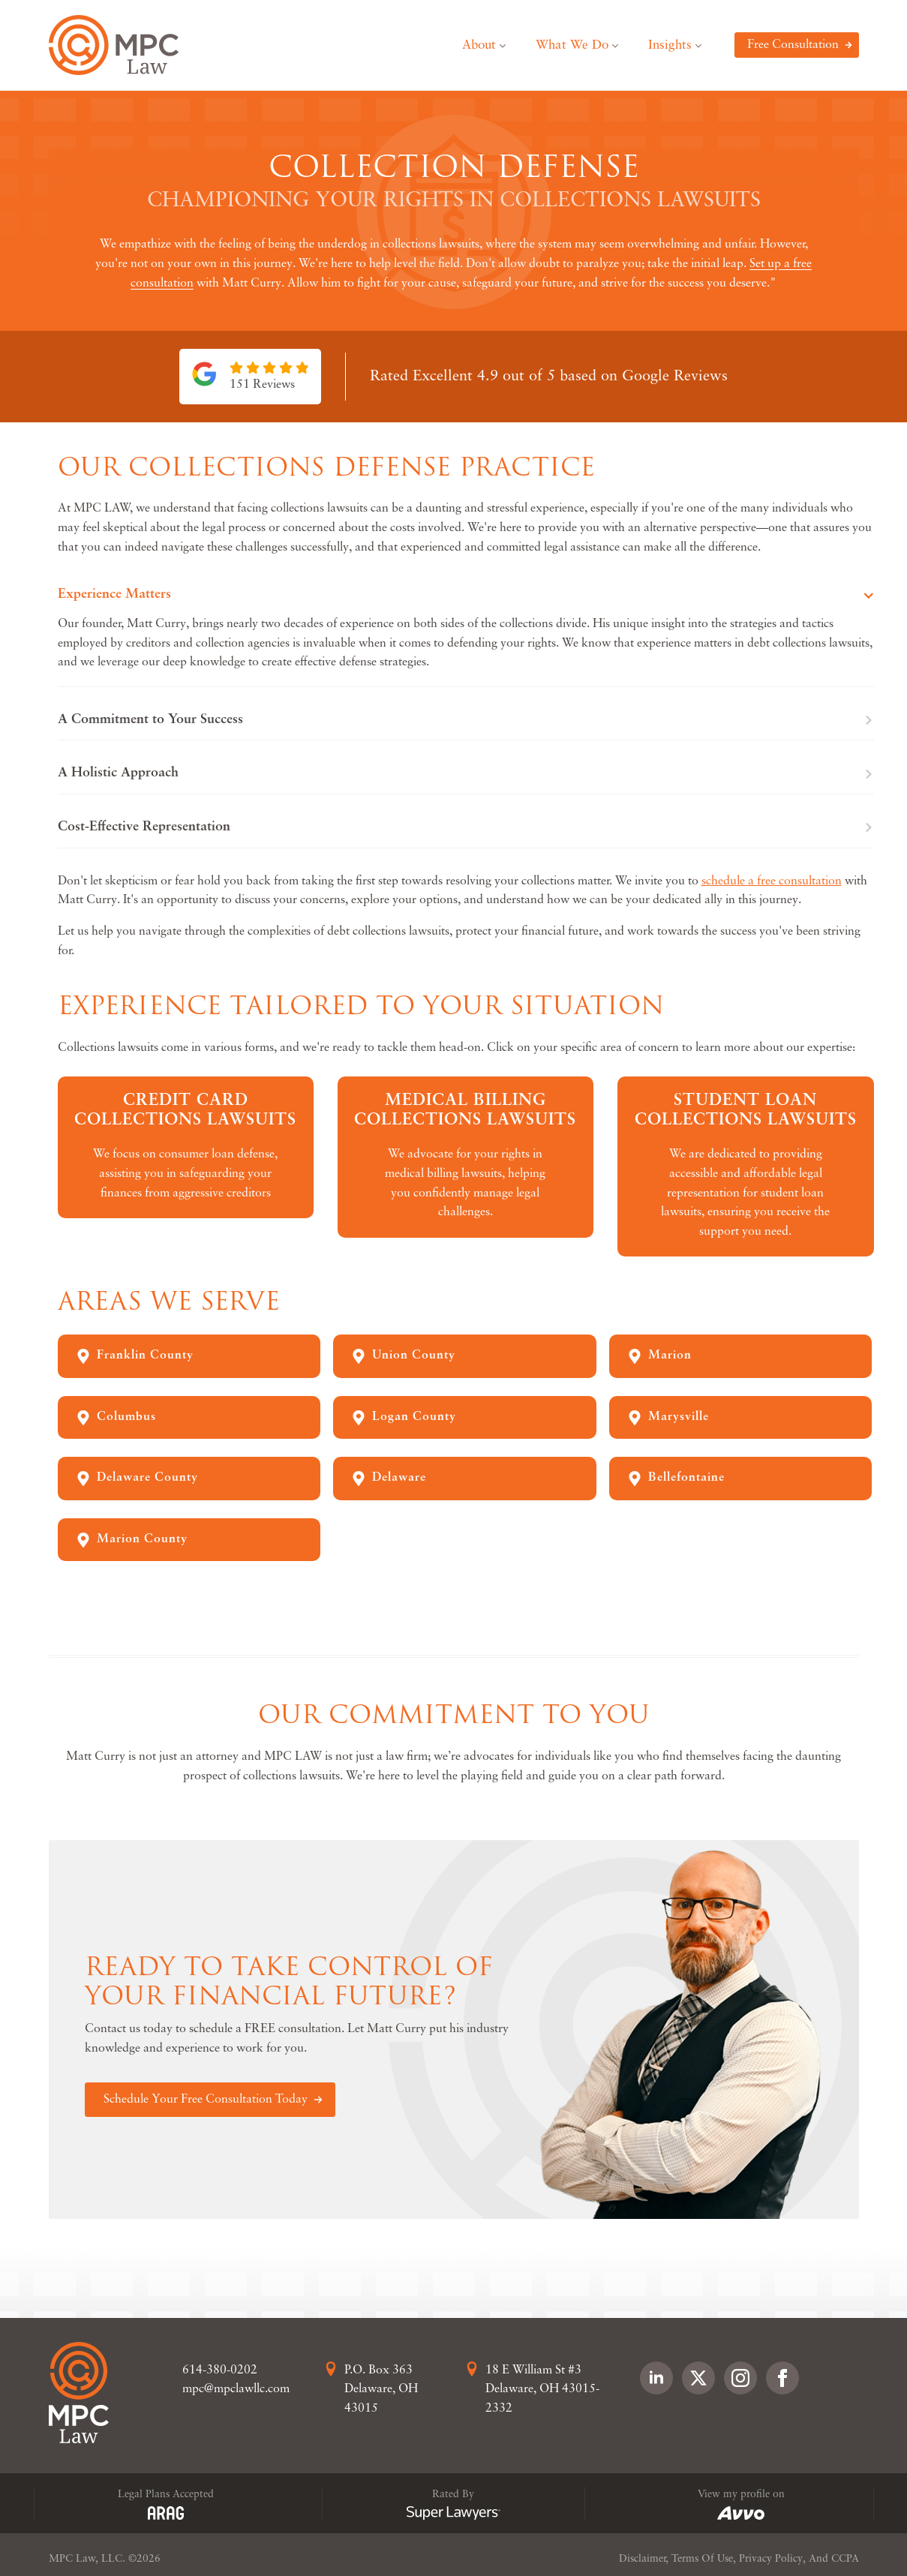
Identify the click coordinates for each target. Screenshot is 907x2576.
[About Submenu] (508, 45)
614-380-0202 (219, 2370)
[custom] (698, 2377)
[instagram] (740, 2377)
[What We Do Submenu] (620, 45)
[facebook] (782, 2377)
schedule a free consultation (771, 881)
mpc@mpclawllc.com (236, 2389)
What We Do (572, 45)
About (479, 45)
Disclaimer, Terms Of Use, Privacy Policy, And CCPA (739, 2559)
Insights (670, 45)
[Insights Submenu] (704, 45)
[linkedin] (656, 2377)
